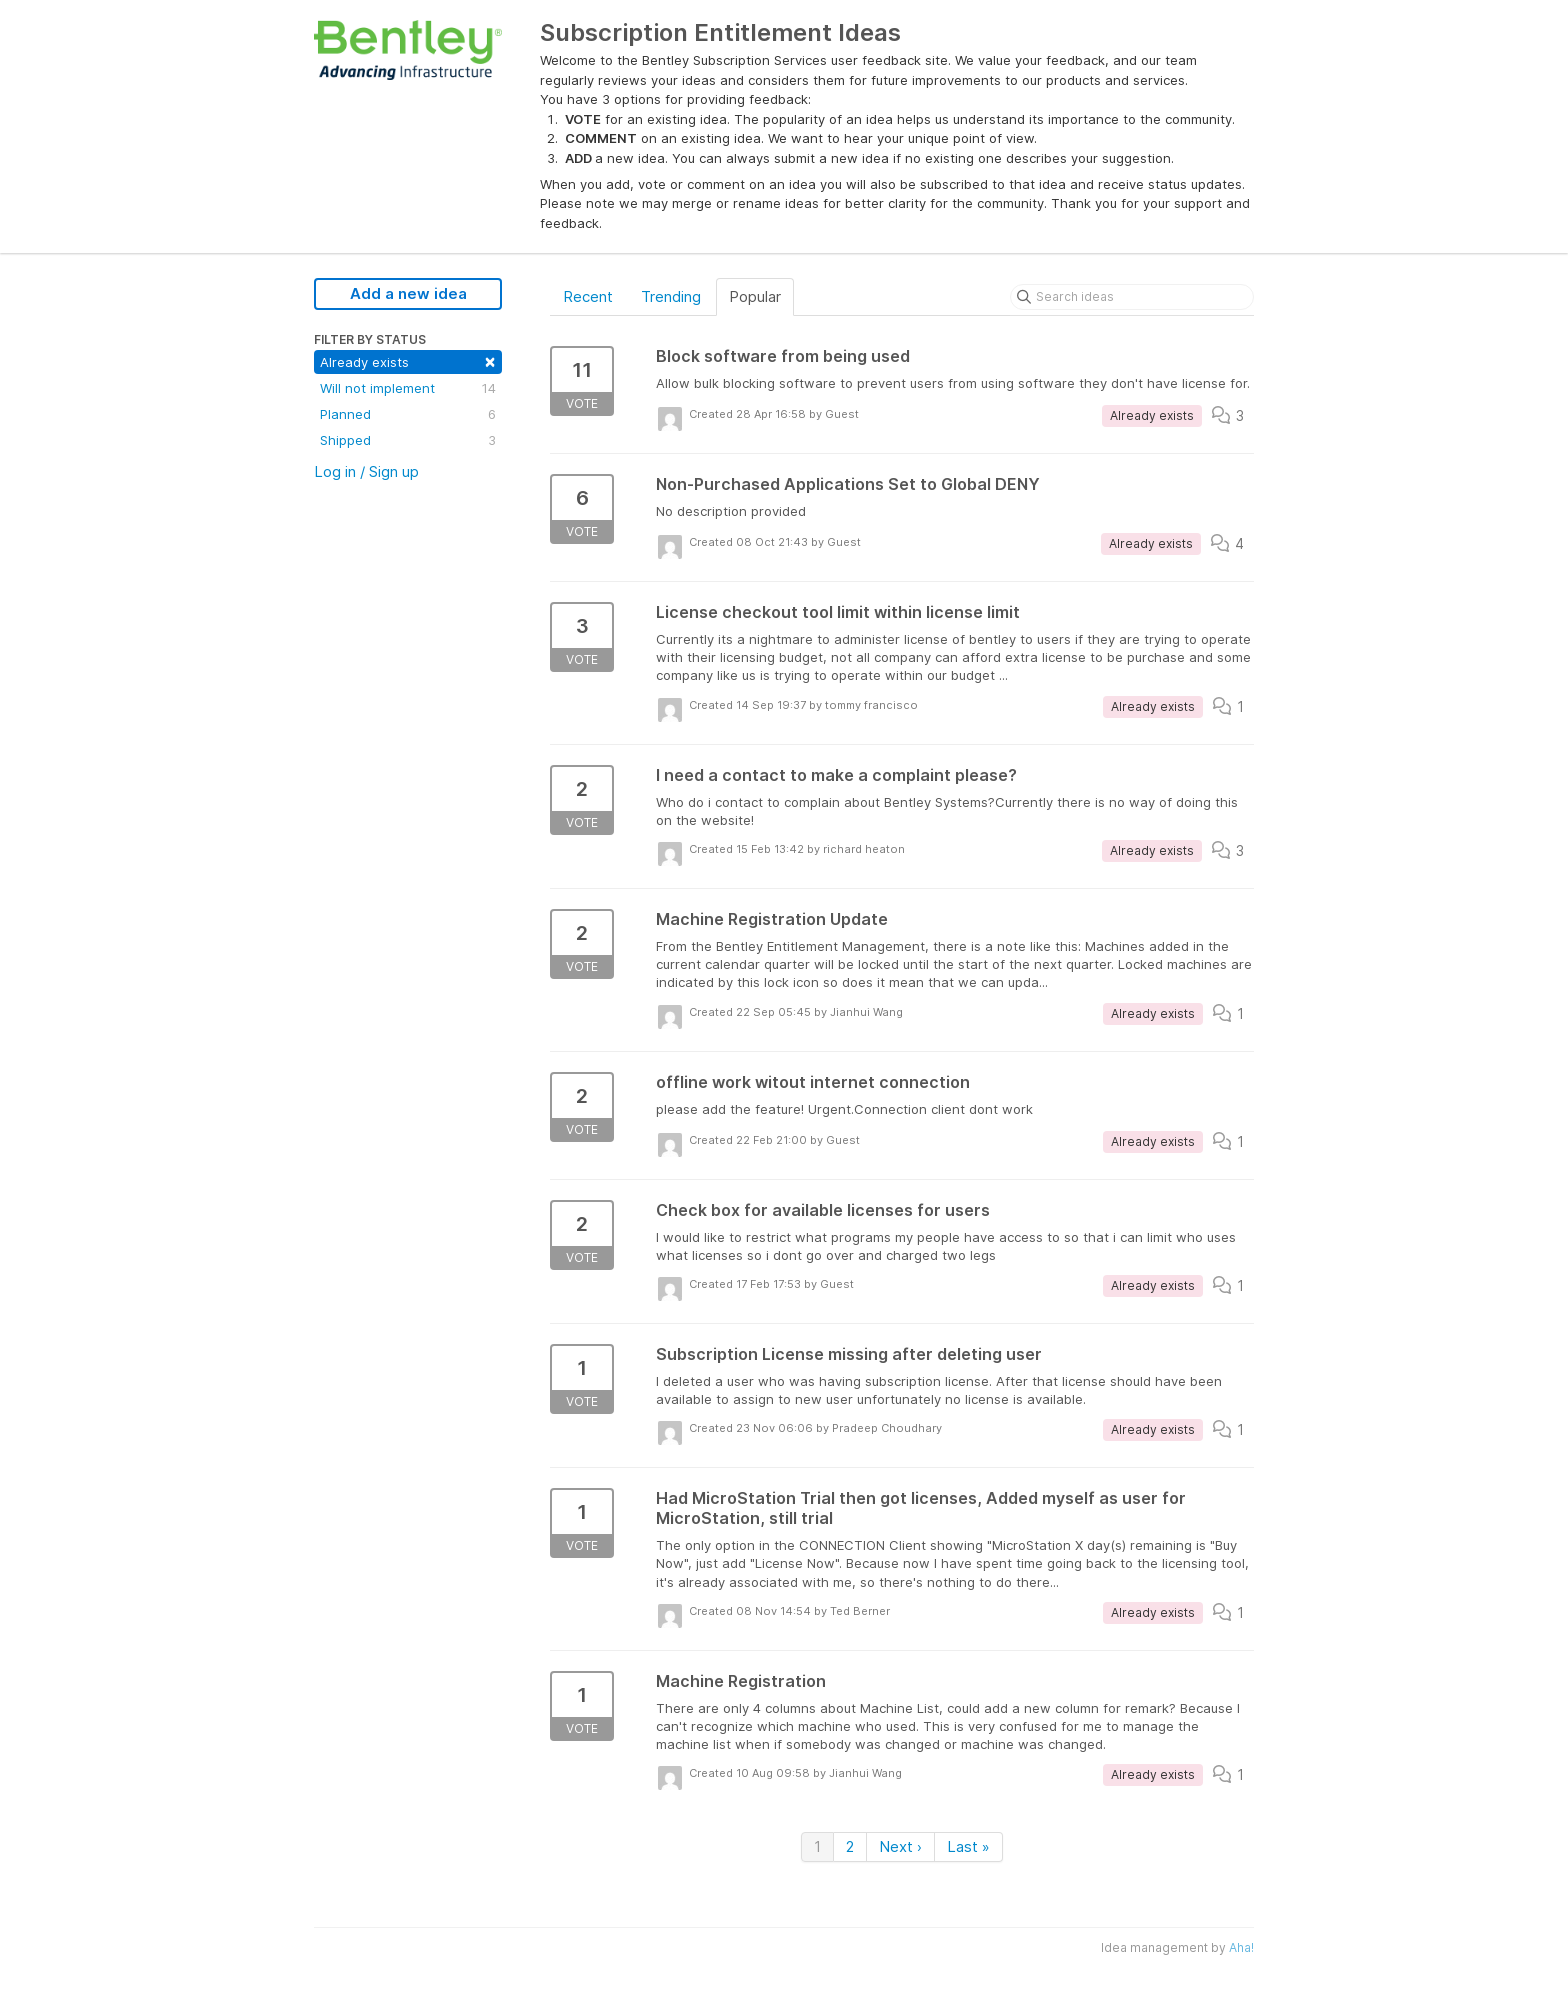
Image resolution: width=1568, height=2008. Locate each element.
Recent (588, 296)
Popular (755, 296)
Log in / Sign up (366, 471)
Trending (671, 296)
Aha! (1241, 1947)
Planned (408, 414)
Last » (968, 1846)
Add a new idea (408, 293)
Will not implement (408, 388)
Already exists (408, 360)
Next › (900, 1846)
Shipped (408, 440)
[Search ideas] (1132, 297)
